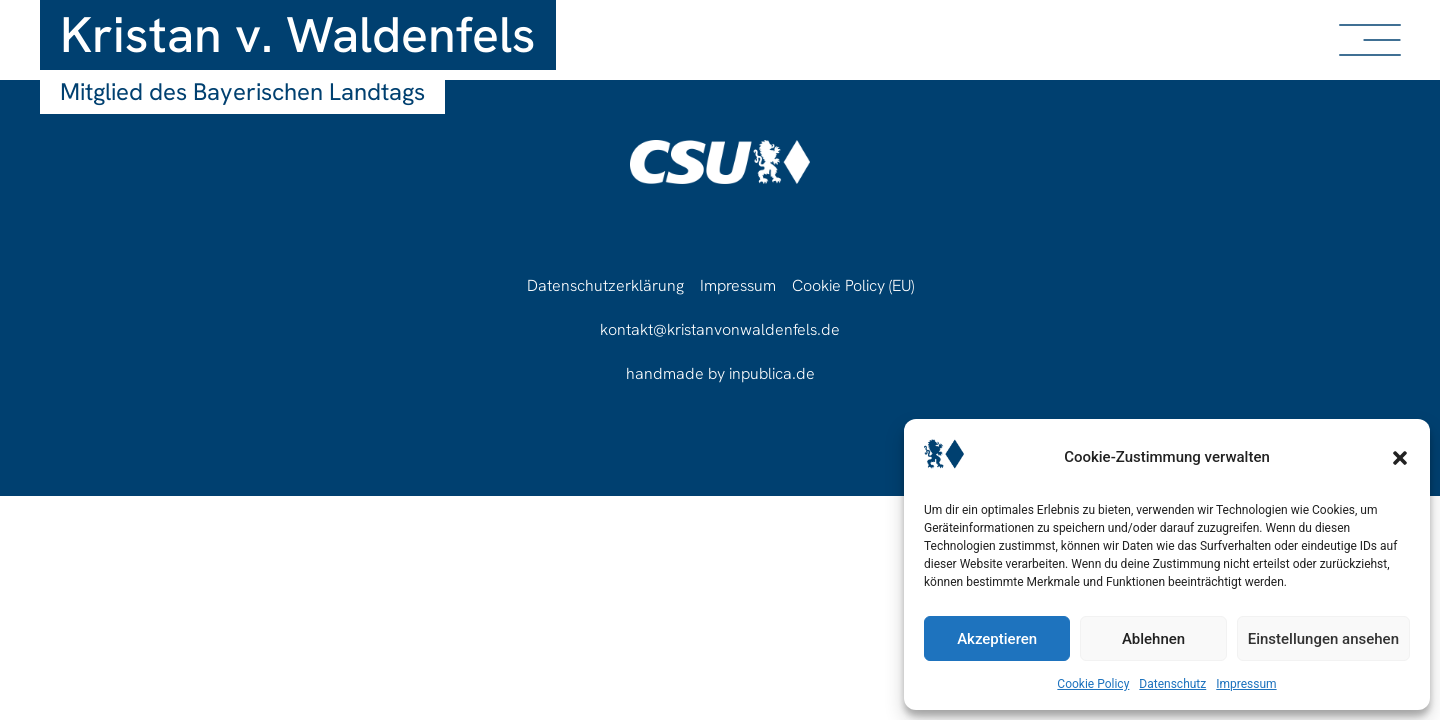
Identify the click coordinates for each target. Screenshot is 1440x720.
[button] (1400, 458)
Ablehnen (1153, 639)
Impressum (1246, 684)
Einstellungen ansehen (1323, 639)
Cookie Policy (1093, 684)
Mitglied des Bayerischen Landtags (242, 91)
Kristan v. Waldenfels (298, 34)
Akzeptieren (997, 639)
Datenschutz (1172, 684)
